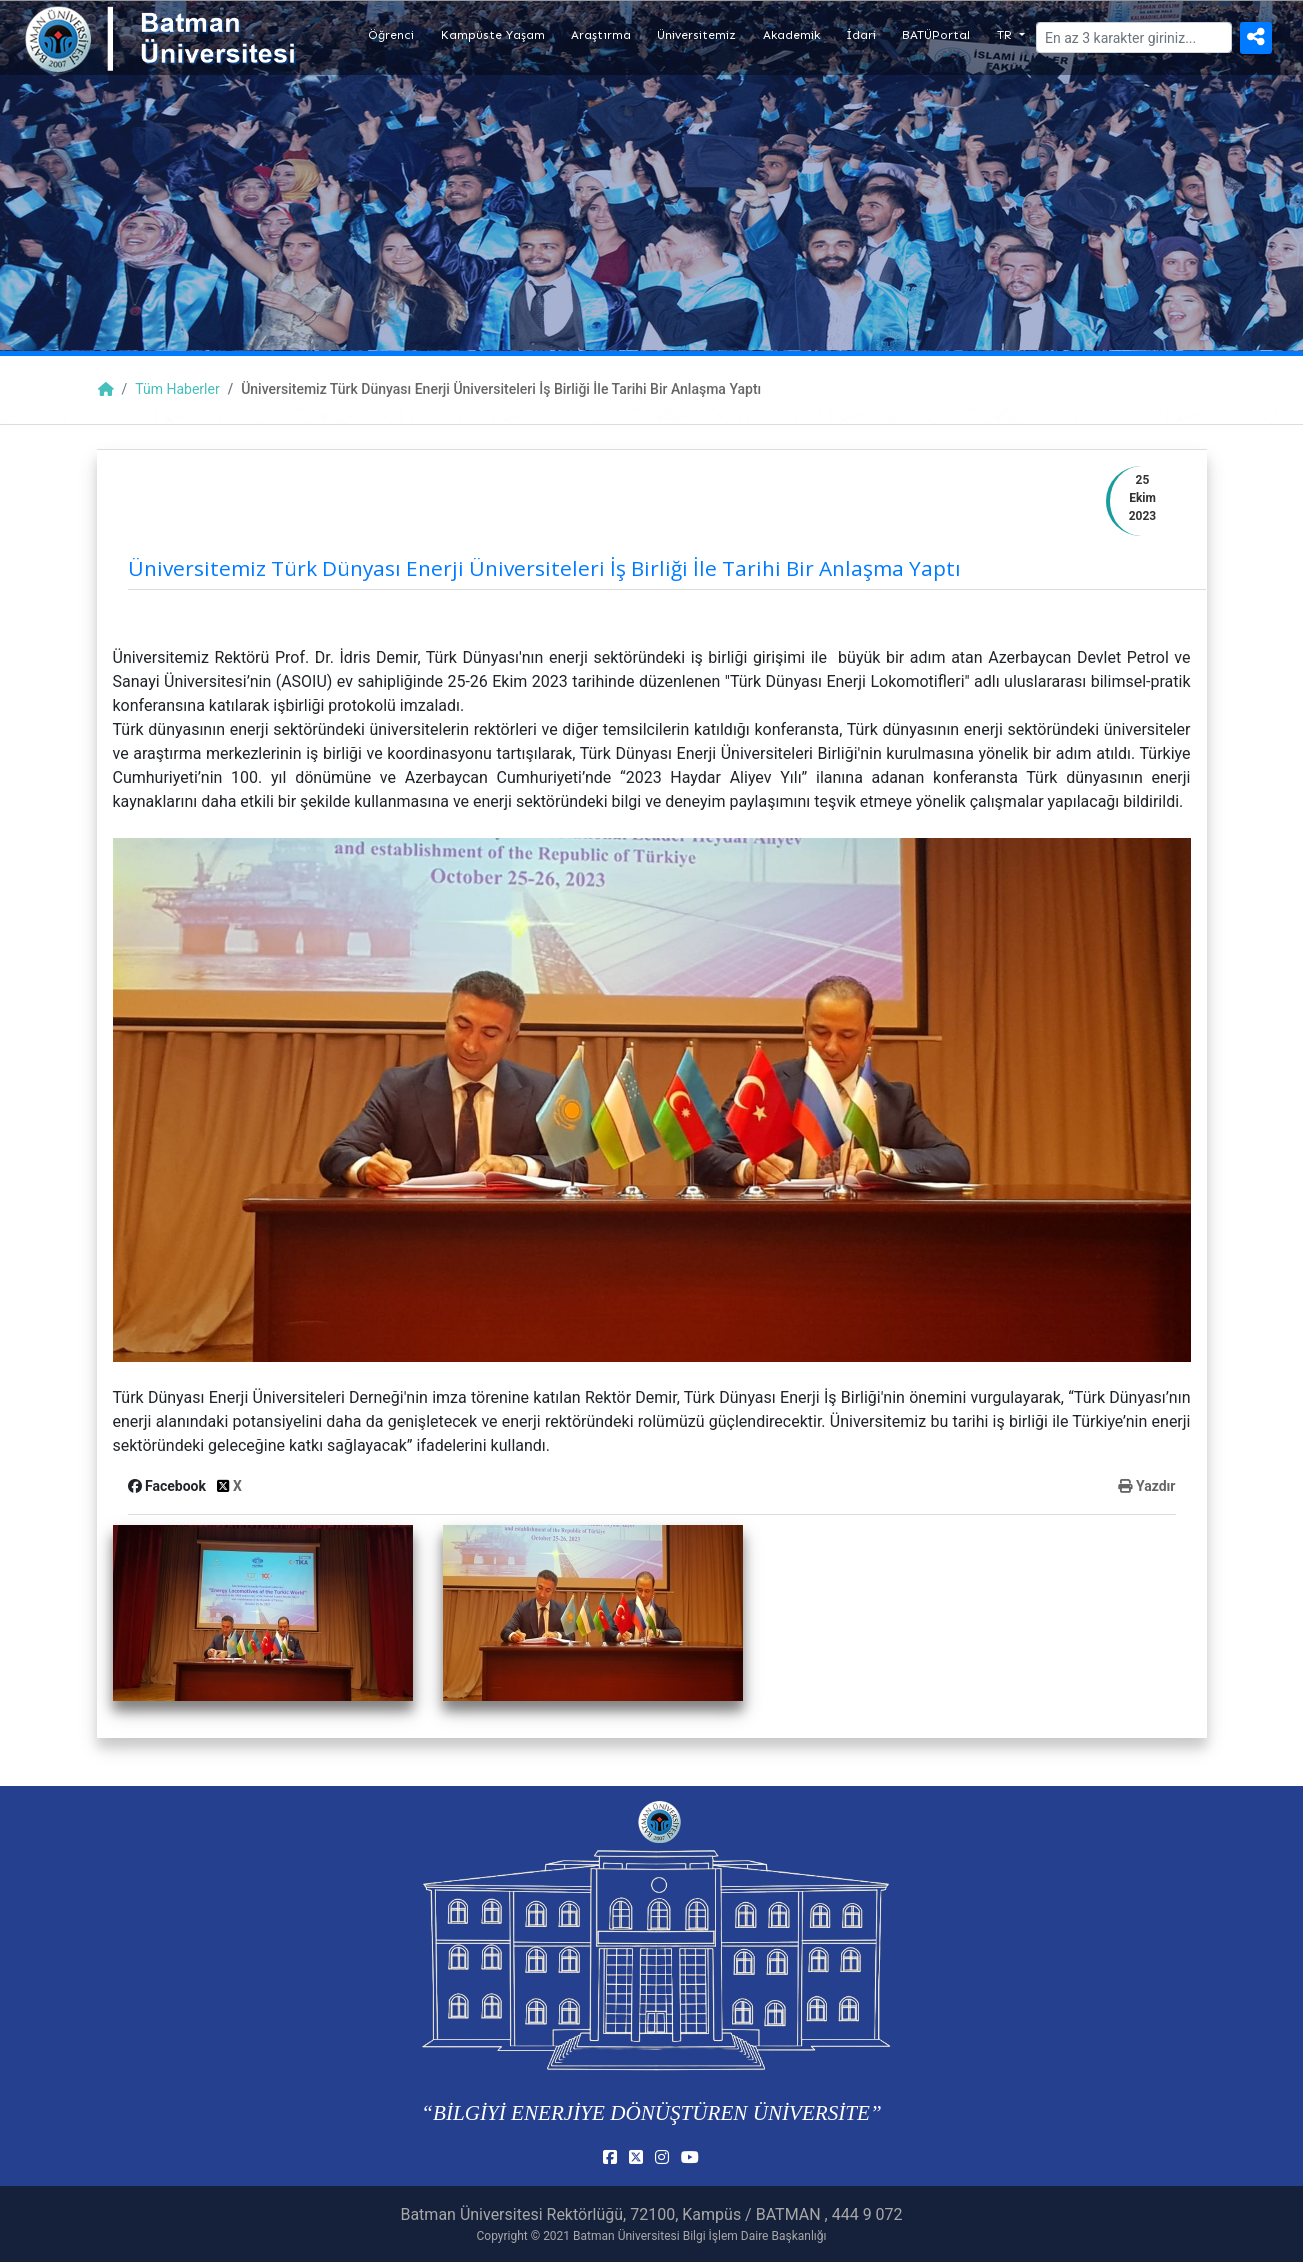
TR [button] (1006, 35)
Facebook (169, 1486)
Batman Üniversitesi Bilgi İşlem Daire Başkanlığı (699, 2236)
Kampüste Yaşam (493, 35)
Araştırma (601, 35)
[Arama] (1134, 37)
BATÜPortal (936, 35)
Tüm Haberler (177, 389)
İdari (861, 35)
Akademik (791, 35)
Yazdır (1146, 1486)
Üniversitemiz (696, 35)
